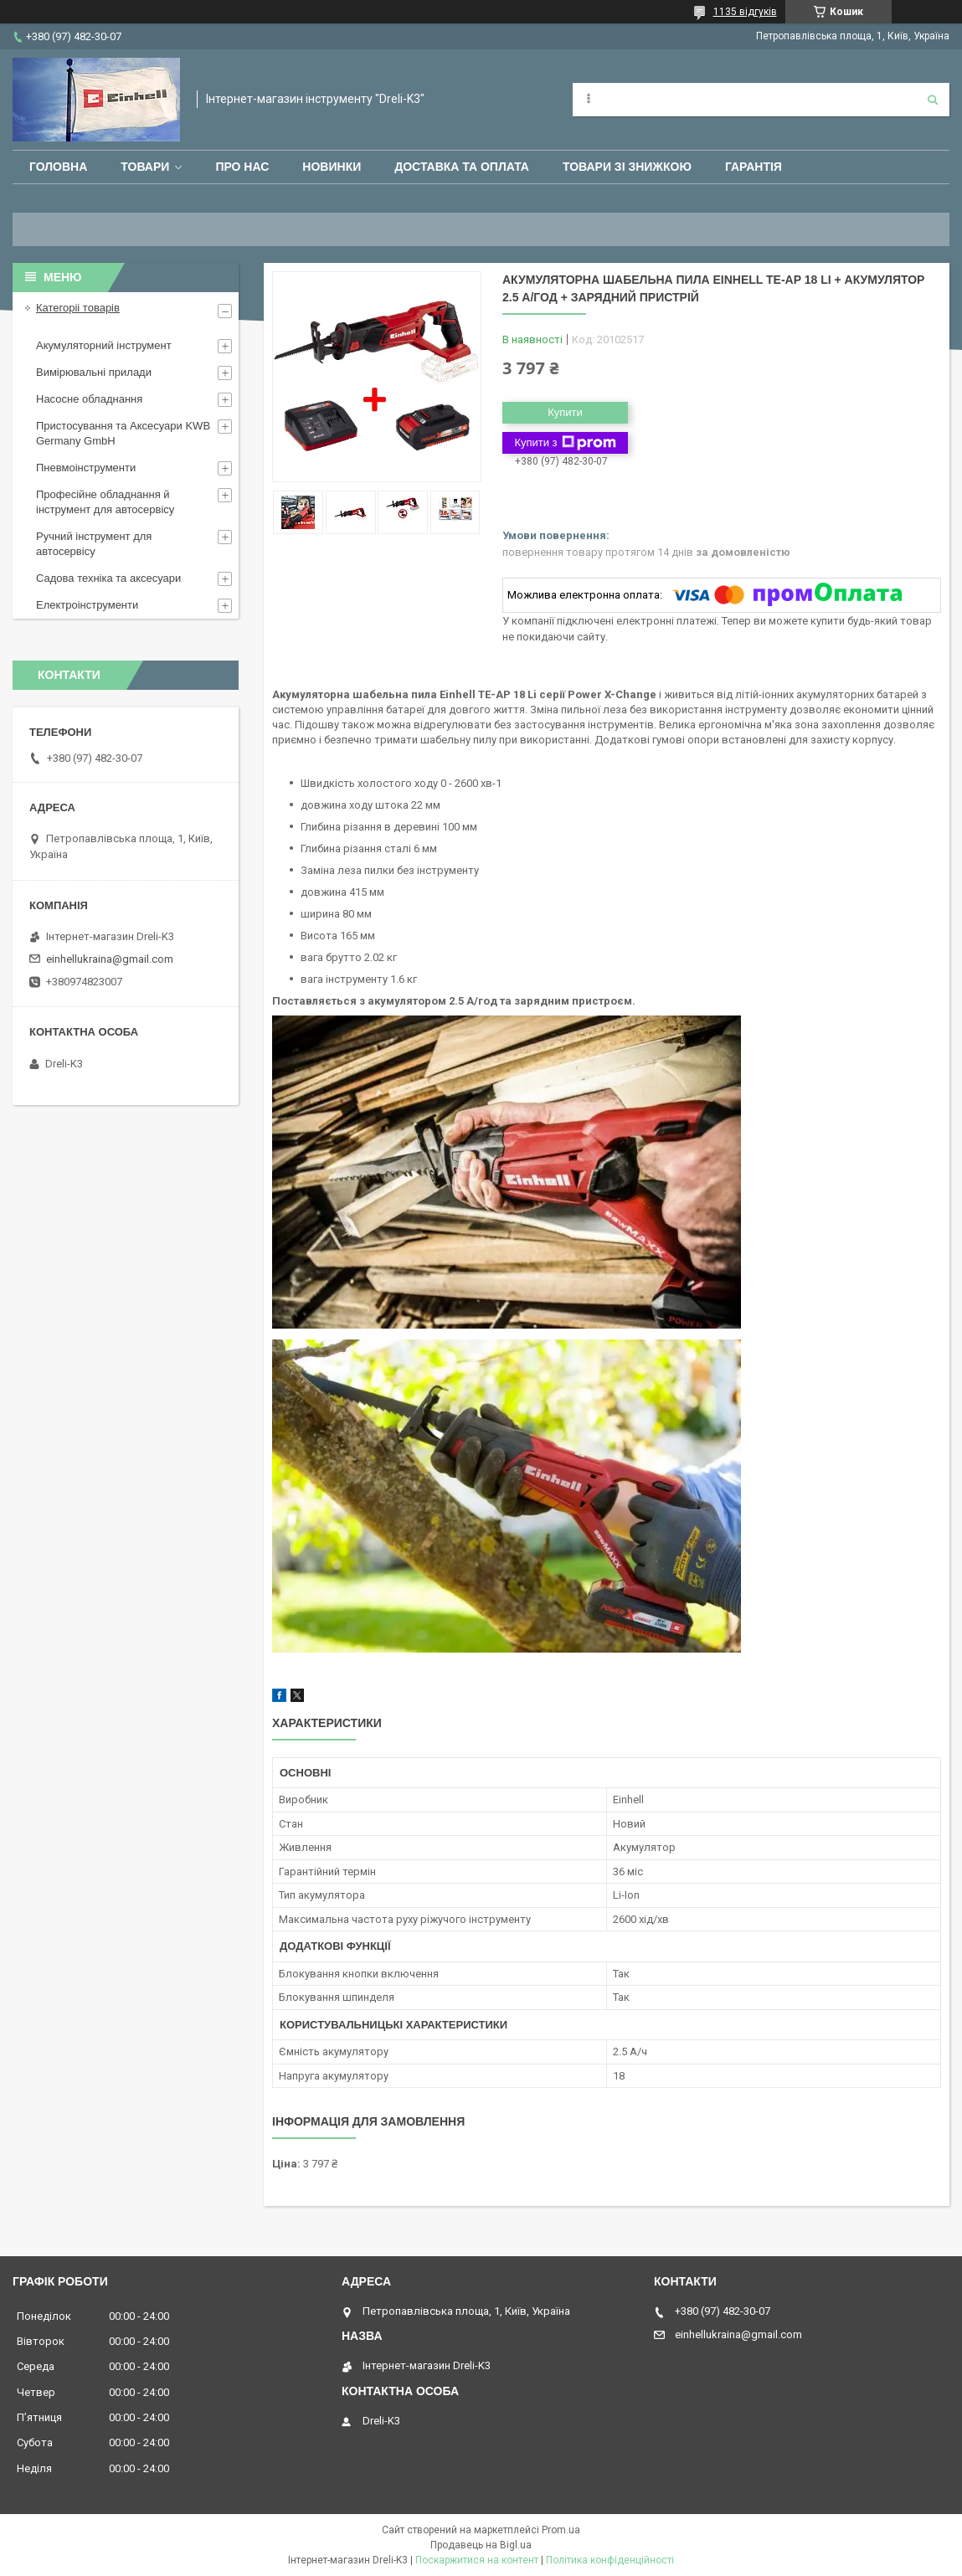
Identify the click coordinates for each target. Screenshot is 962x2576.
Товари (145, 166)
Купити (565, 412)
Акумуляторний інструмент (104, 345)
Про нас (242, 166)
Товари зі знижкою (627, 166)
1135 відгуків (745, 12)
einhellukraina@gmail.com (109, 959)
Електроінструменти (87, 605)
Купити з (564, 442)
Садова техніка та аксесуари (108, 578)
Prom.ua (561, 2530)
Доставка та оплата (461, 166)
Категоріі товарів (78, 307)
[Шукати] (932, 99)
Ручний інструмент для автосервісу (94, 544)
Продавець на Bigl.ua (481, 2545)
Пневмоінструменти (86, 467)
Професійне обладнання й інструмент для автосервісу (105, 502)
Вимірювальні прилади (94, 372)
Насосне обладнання (89, 399)
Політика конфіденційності (610, 2560)
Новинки (331, 166)
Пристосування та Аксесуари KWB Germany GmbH (123, 433)
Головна (58, 166)
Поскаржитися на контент (476, 2560)
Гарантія (753, 166)
